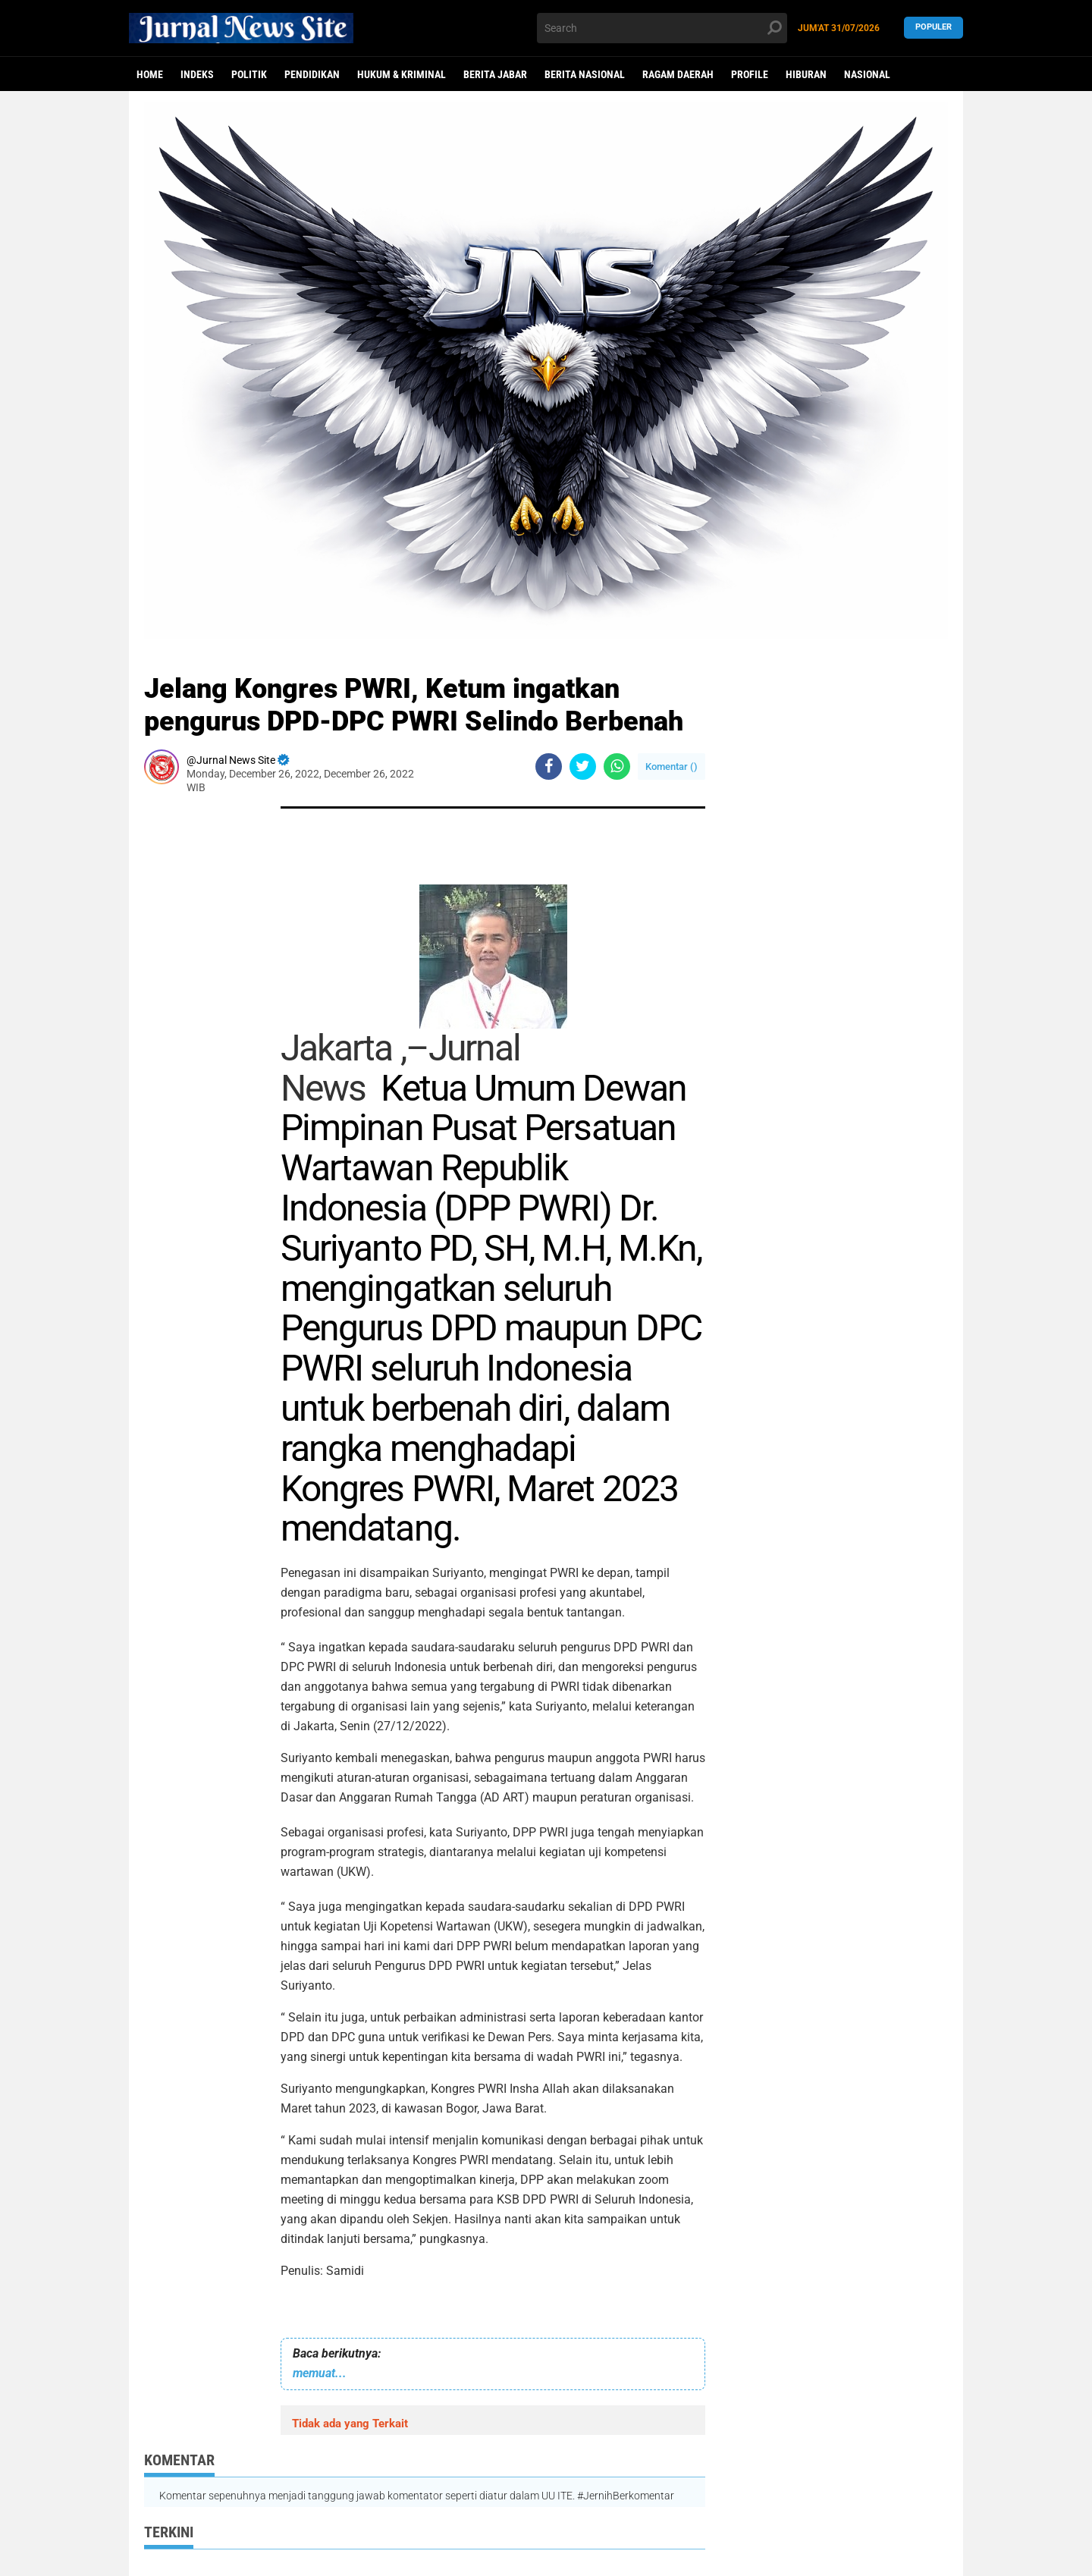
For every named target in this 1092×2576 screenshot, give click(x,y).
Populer (933, 28)
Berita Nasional (584, 74)
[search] (662, 28)
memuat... (320, 2373)
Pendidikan (312, 74)
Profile (749, 74)
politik (249, 74)
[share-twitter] (583, 766)
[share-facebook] (548, 766)
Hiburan (806, 74)
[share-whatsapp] (617, 766)
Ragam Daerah (678, 74)
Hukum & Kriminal (401, 74)
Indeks (197, 74)
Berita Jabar (495, 74)
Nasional (867, 74)
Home (149, 74)
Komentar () (671, 766)
